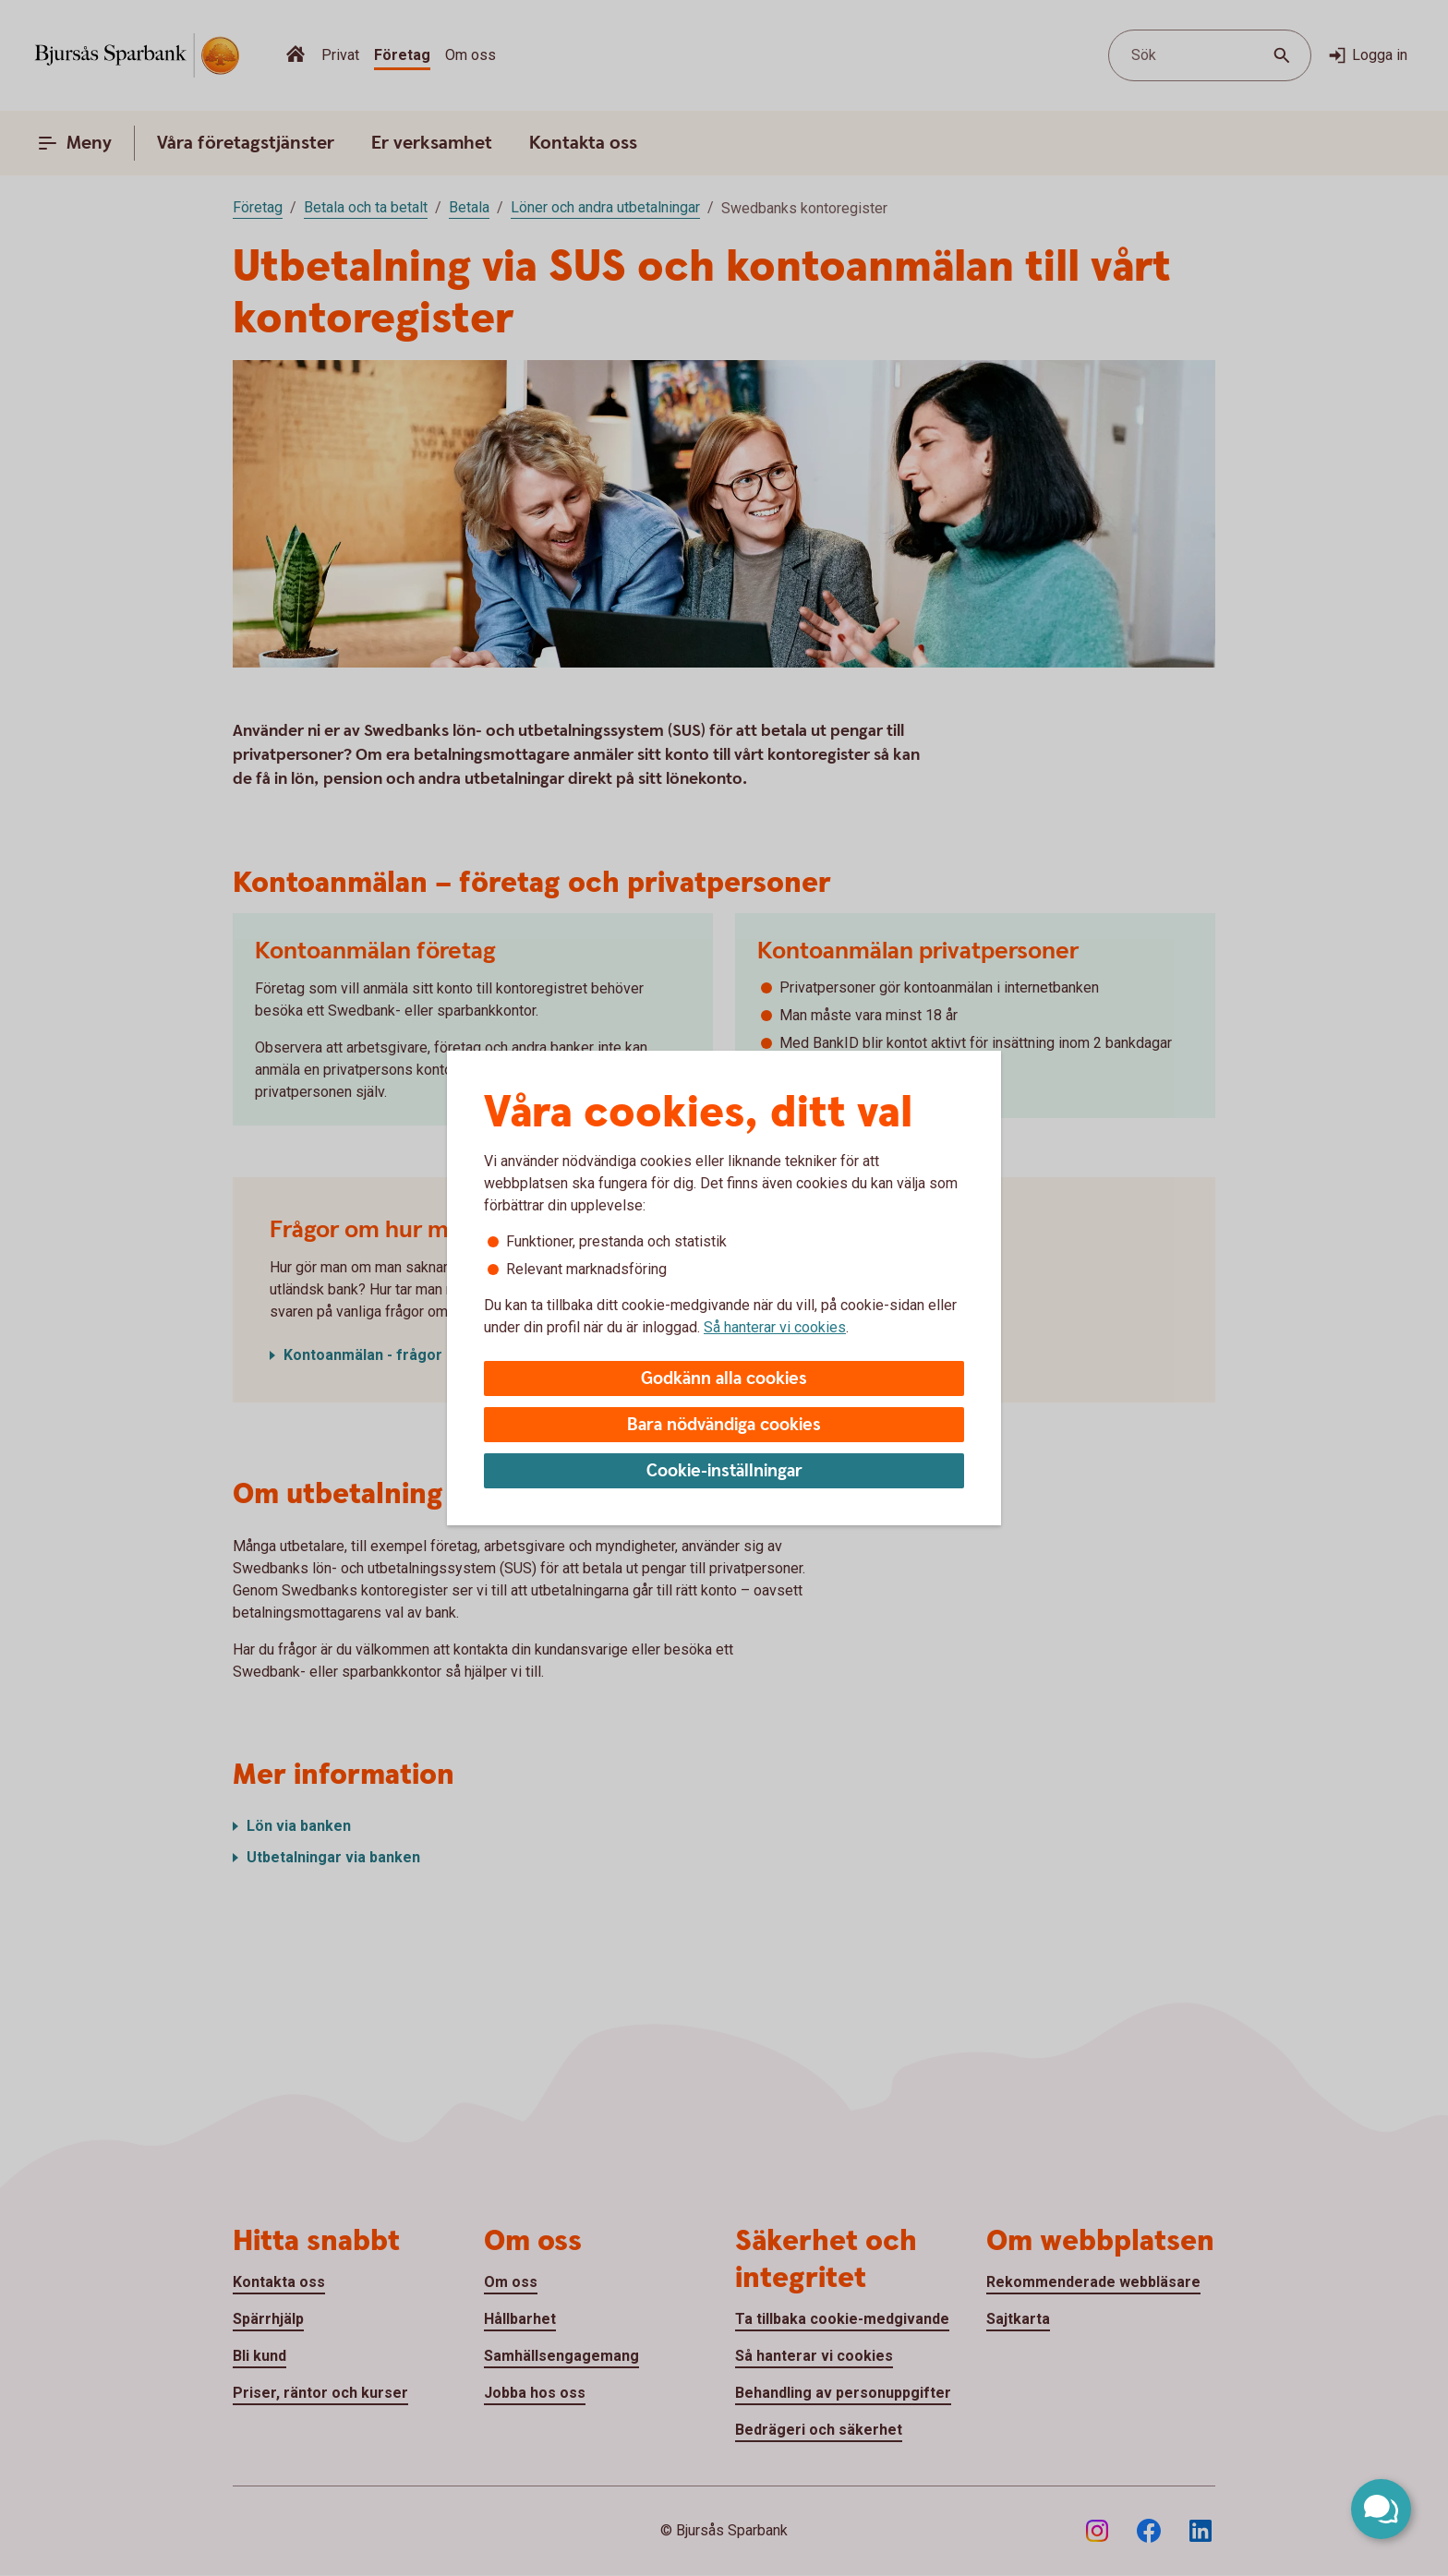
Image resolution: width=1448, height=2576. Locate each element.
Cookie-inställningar (724, 1471)
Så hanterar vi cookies (775, 1327)
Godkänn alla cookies (724, 1378)
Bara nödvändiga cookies (724, 1425)
